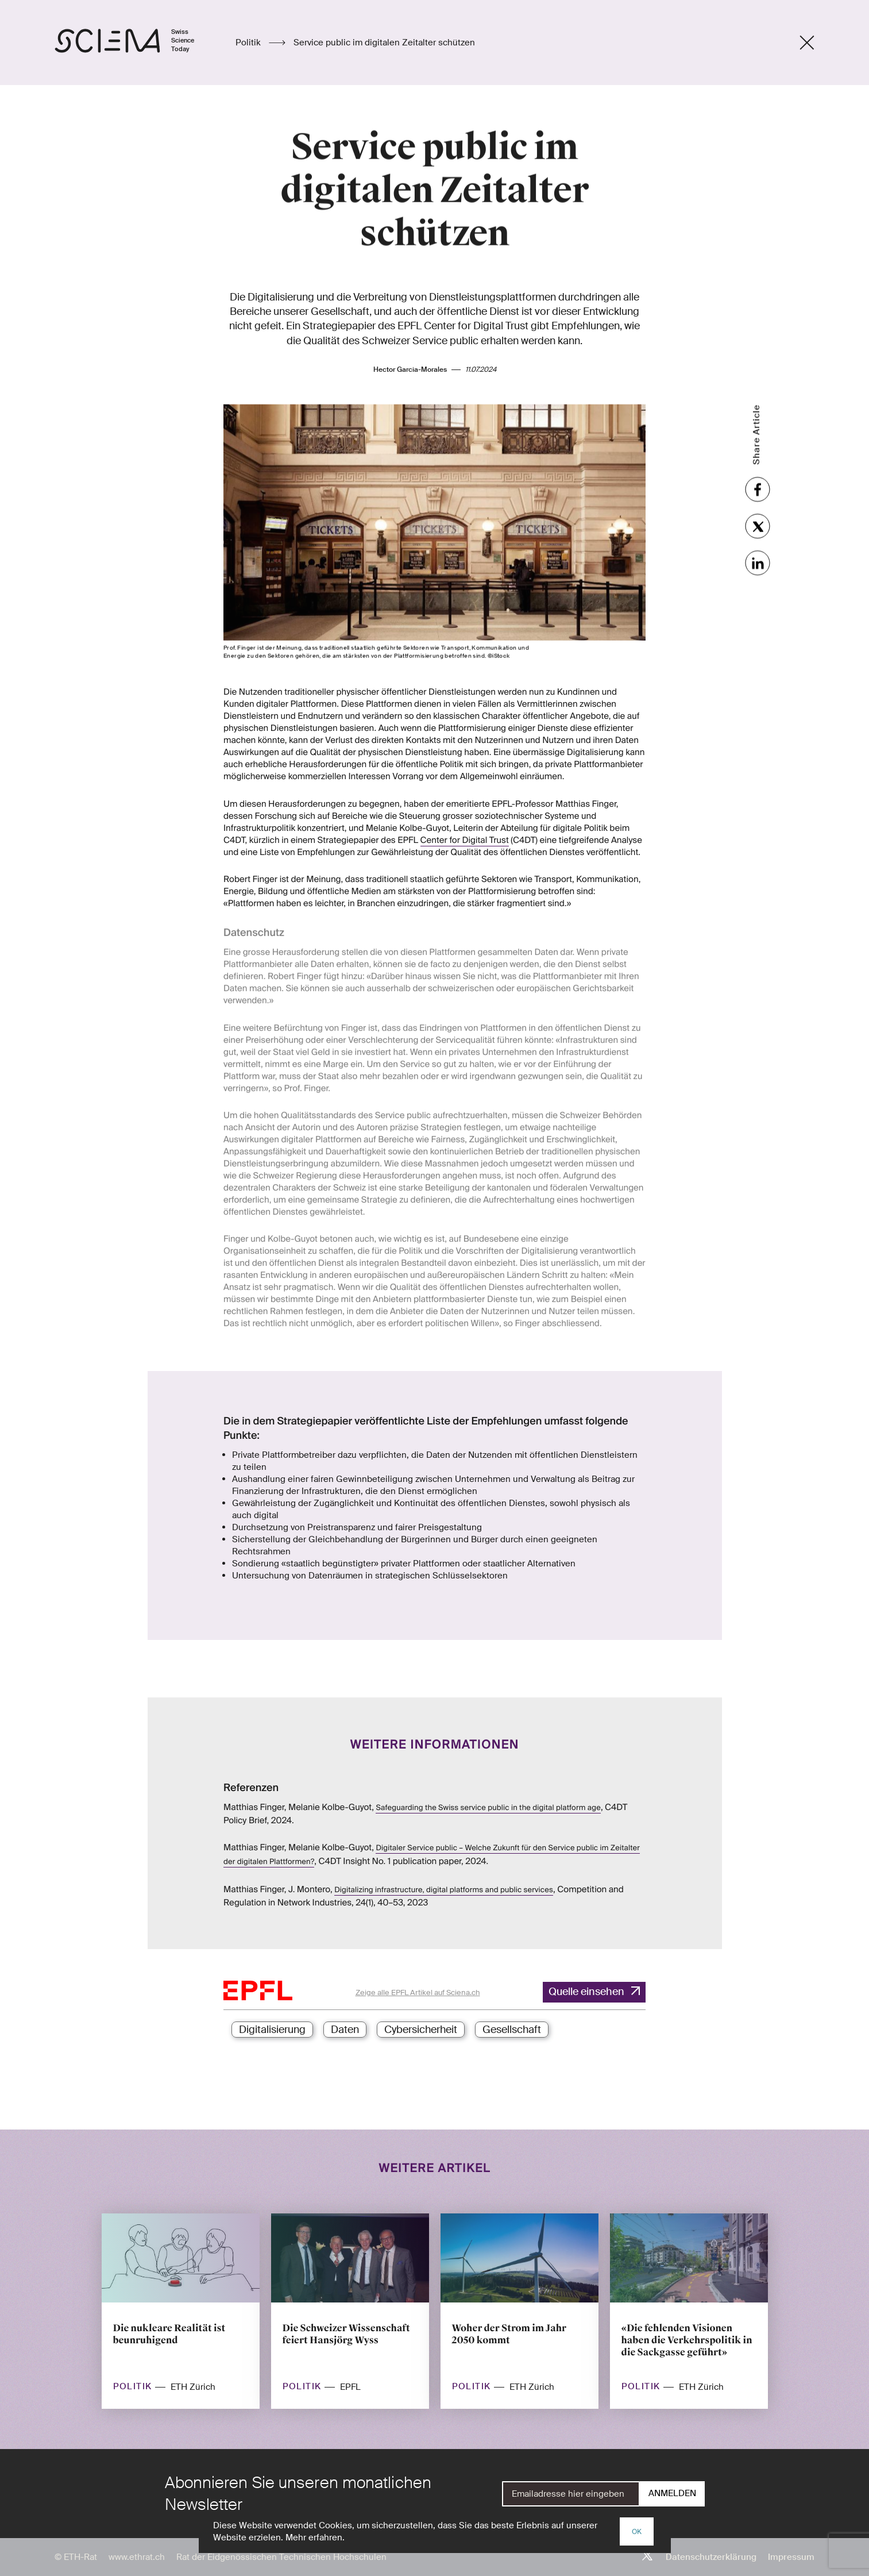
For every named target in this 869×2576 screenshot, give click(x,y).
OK (637, 2531)
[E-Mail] (571, 2493)
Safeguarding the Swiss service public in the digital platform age (488, 1808)
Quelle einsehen (586, 1992)
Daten (345, 2029)
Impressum (791, 2557)
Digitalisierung (272, 2029)
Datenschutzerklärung (711, 2557)
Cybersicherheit (420, 2029)
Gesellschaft (511, 2029)
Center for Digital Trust (464, 827)
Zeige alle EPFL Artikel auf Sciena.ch (418, 1992)
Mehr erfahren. (315, 2537)
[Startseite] (136, 42)
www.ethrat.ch (137, 2557)
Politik (249, 42)
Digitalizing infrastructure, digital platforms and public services (443, 1890)
